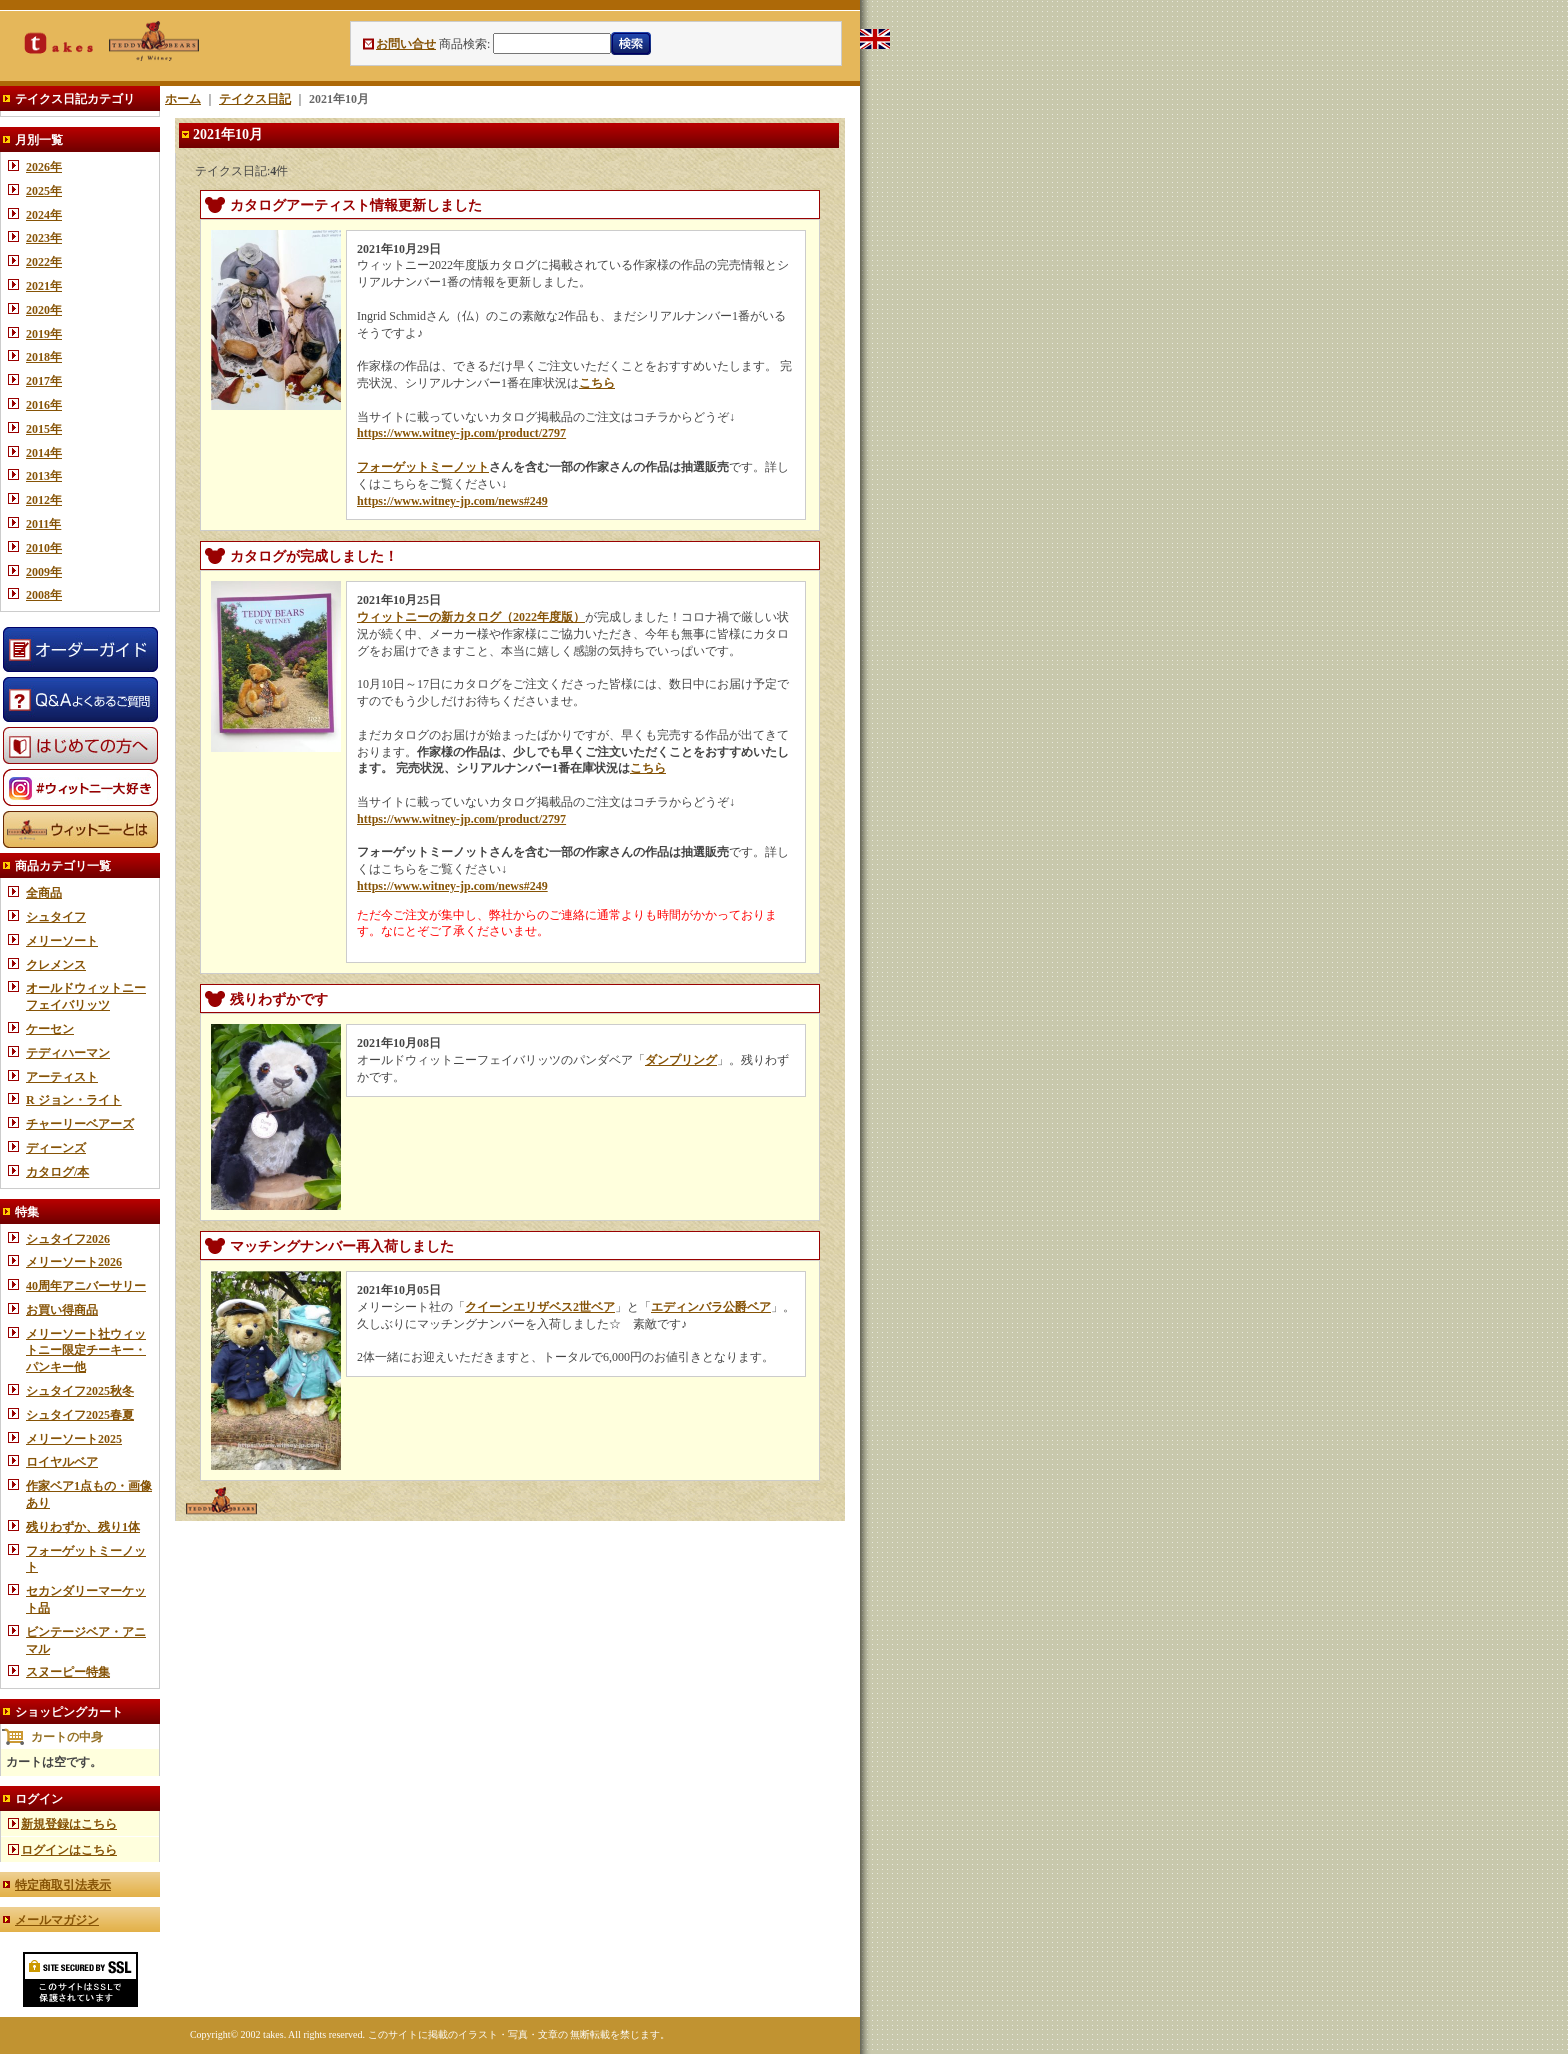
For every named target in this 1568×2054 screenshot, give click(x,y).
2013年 (44, 476)
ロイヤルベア (62, 1462)
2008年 (44, 595)
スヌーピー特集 (68, 1672)
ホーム (183, 99)
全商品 (44, 893)
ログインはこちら (69, 1850)
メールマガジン (57, 1920)
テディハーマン (68, 1053)
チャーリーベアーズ (80, 1124)
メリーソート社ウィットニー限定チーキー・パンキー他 (86, 1351)
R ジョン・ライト (74, 1100)
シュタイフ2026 (68, 1239)
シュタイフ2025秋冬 (80, 1391)
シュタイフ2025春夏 (80, 1415)
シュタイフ (56, 917)
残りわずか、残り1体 (83, 1527)
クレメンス (56, 965)
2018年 (44, 357)
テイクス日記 (255, 99)
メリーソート (62, 941)
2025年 (44, 191)
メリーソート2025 (74, 1439)
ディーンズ (56, 1148)
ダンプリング (681, 1060)
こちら (597, 383)
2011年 (43, 524)
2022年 (44, 262)
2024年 (44, 215)
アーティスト (62, 1077)
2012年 (44, 500)
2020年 (44, 310)
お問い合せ (406, 44)
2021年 (44, 286)
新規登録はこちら (69, 1824)
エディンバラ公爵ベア (711, 1307)
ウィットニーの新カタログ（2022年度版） (471, 617)
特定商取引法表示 (63, 1885)
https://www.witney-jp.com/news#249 (452, 501)
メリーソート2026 (74, 1262)
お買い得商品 (62, 1310)
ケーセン (50, 1029)
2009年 (44, 572)
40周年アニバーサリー (86, 1286)
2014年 (44, 453)
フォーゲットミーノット (423, 467)
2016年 (44, 405)
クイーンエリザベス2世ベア (540, 1307)
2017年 (44, 381)
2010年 (44, 548)
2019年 (44, 334)
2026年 (44, 167)
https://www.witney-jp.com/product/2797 (461, 433)
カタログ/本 (57, 1172)
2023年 (44, 238)
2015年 (44, 429)
